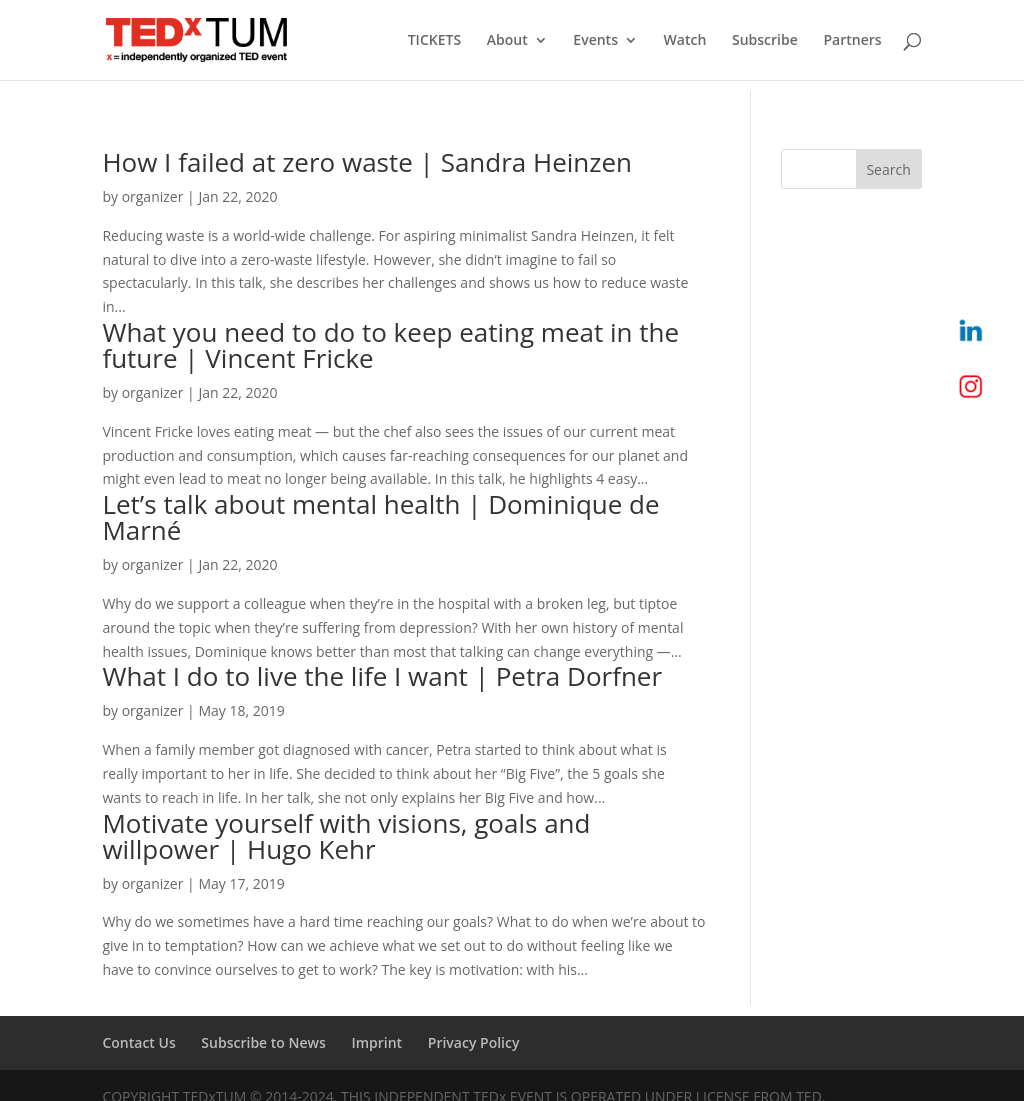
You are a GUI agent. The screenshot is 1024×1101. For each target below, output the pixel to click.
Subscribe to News (263, 1042)
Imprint (376, 1042)
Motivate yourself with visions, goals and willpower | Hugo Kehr (346, 836)
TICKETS (434, 41)
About (507, 41)
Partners (852, 41)
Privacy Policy (474, 1042)
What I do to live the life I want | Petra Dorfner (382, 676)
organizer (153, 196)
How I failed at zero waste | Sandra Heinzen (367, 162)
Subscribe (765, 41)
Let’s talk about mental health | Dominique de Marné (380, 517)
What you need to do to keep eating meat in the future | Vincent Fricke (390, 345)
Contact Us (138, 1042)
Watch (685, 41)
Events (595, 41)
